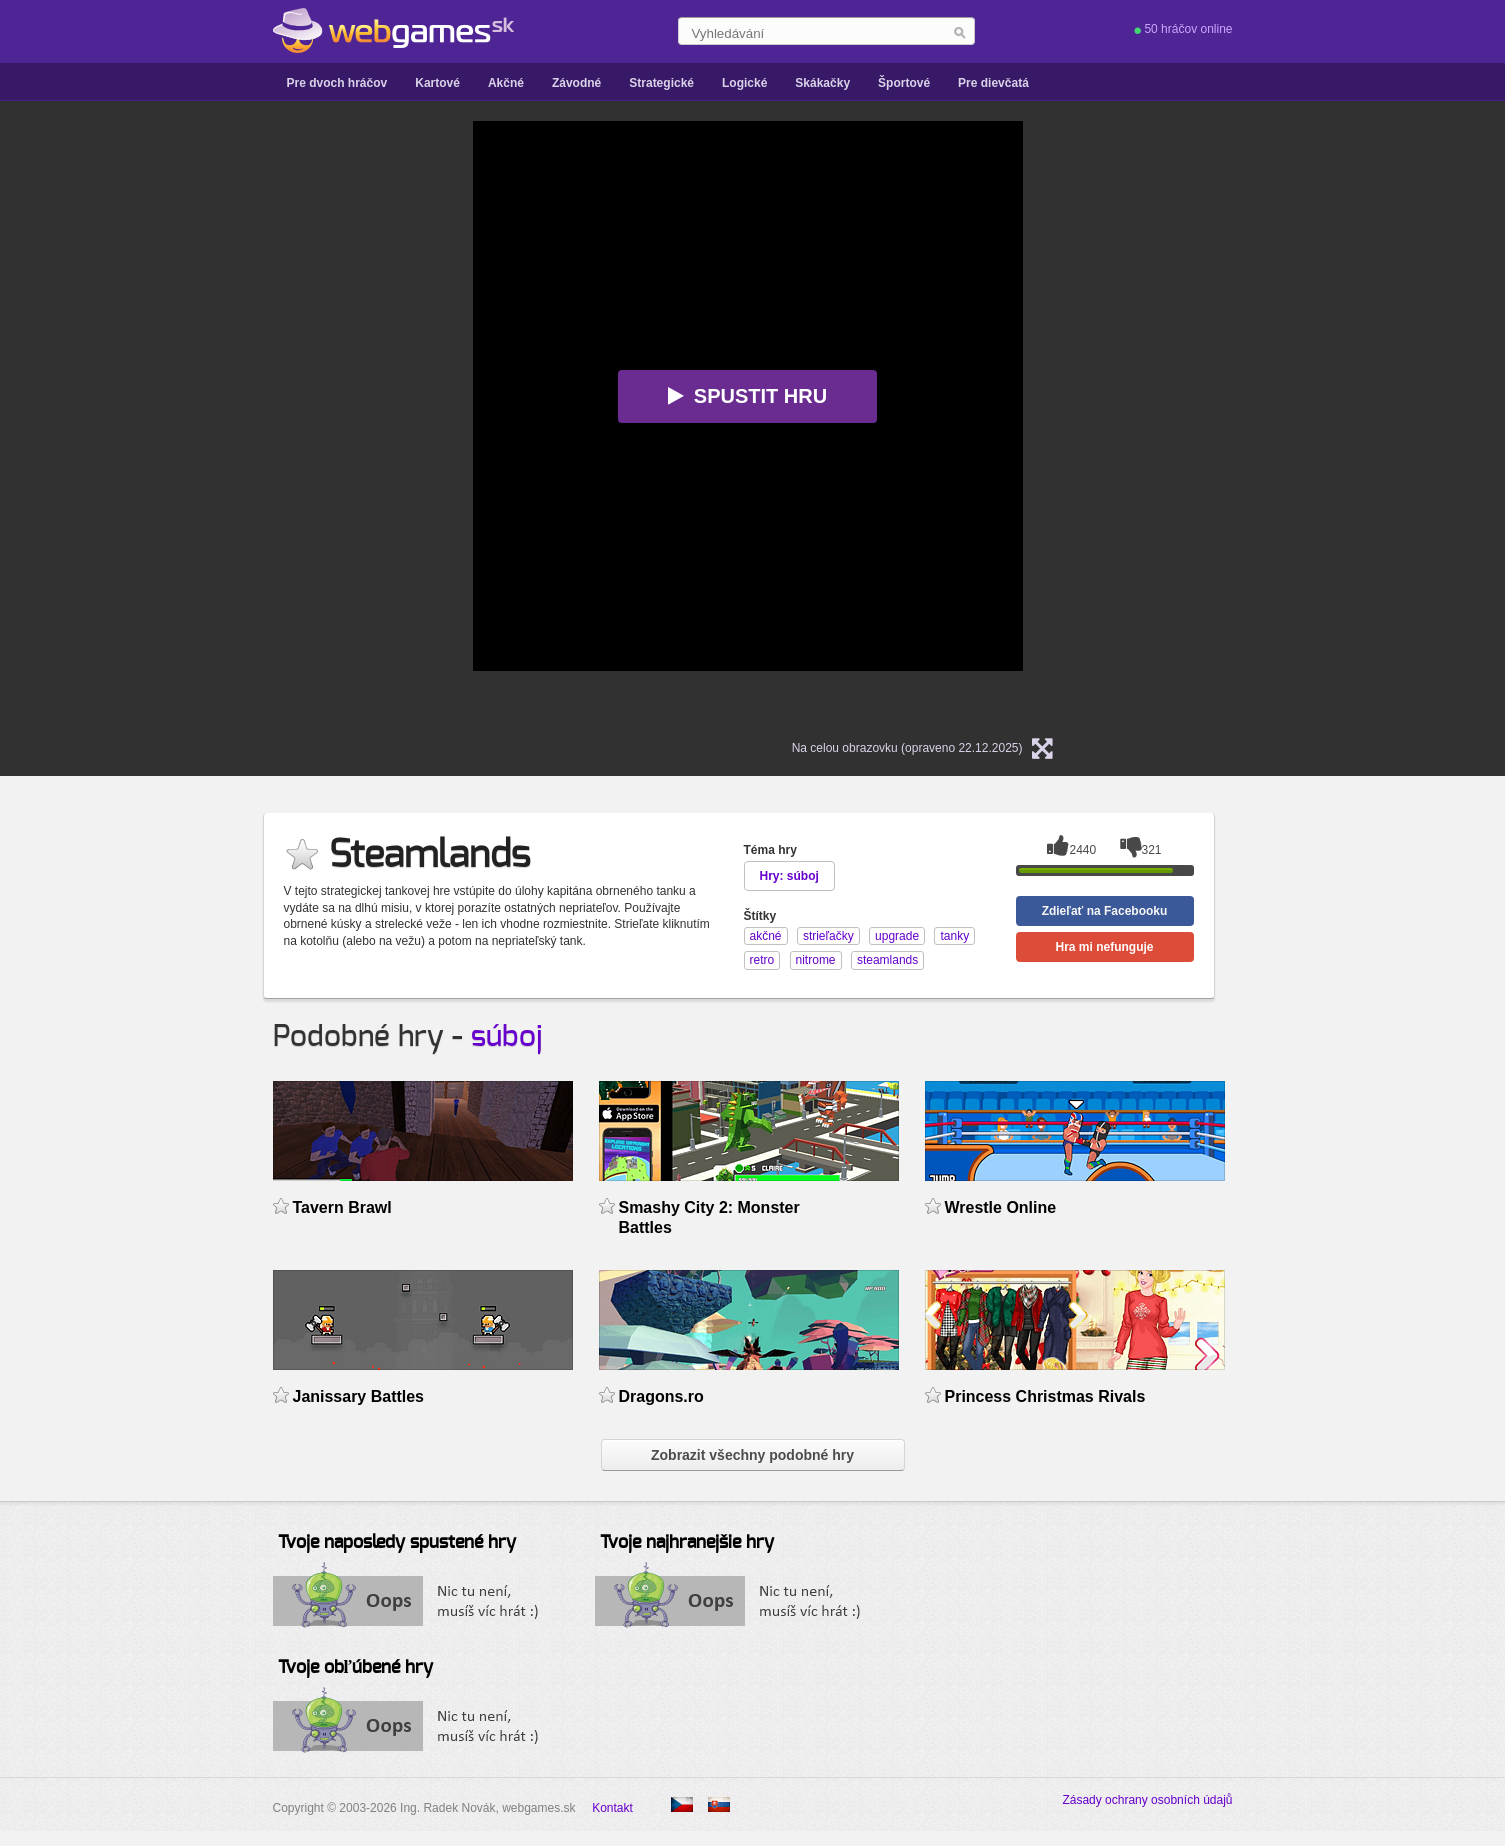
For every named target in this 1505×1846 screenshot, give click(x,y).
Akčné (506, 83)
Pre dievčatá (993, 83)
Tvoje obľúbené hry (355, 1668)
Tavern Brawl (342, 1207)
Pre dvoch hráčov (337, 83)
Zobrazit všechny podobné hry (752, 1455)
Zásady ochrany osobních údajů (1147, 1800)
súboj (507, 1037)
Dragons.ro (661, 1396)
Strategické (661, 83)
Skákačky (822, 83)
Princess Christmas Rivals (1045, 1396)
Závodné (576, 83)
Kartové (437, 83)
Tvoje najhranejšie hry (687, 1543)
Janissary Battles (359, 1396)
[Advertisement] (223, 421)
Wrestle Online (1001, 1207)
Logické (744, 83)
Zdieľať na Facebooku (1105, 911)
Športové (904, 83)
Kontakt (612, 1808)
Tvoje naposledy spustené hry (397, 1543)
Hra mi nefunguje (1104, 947)
